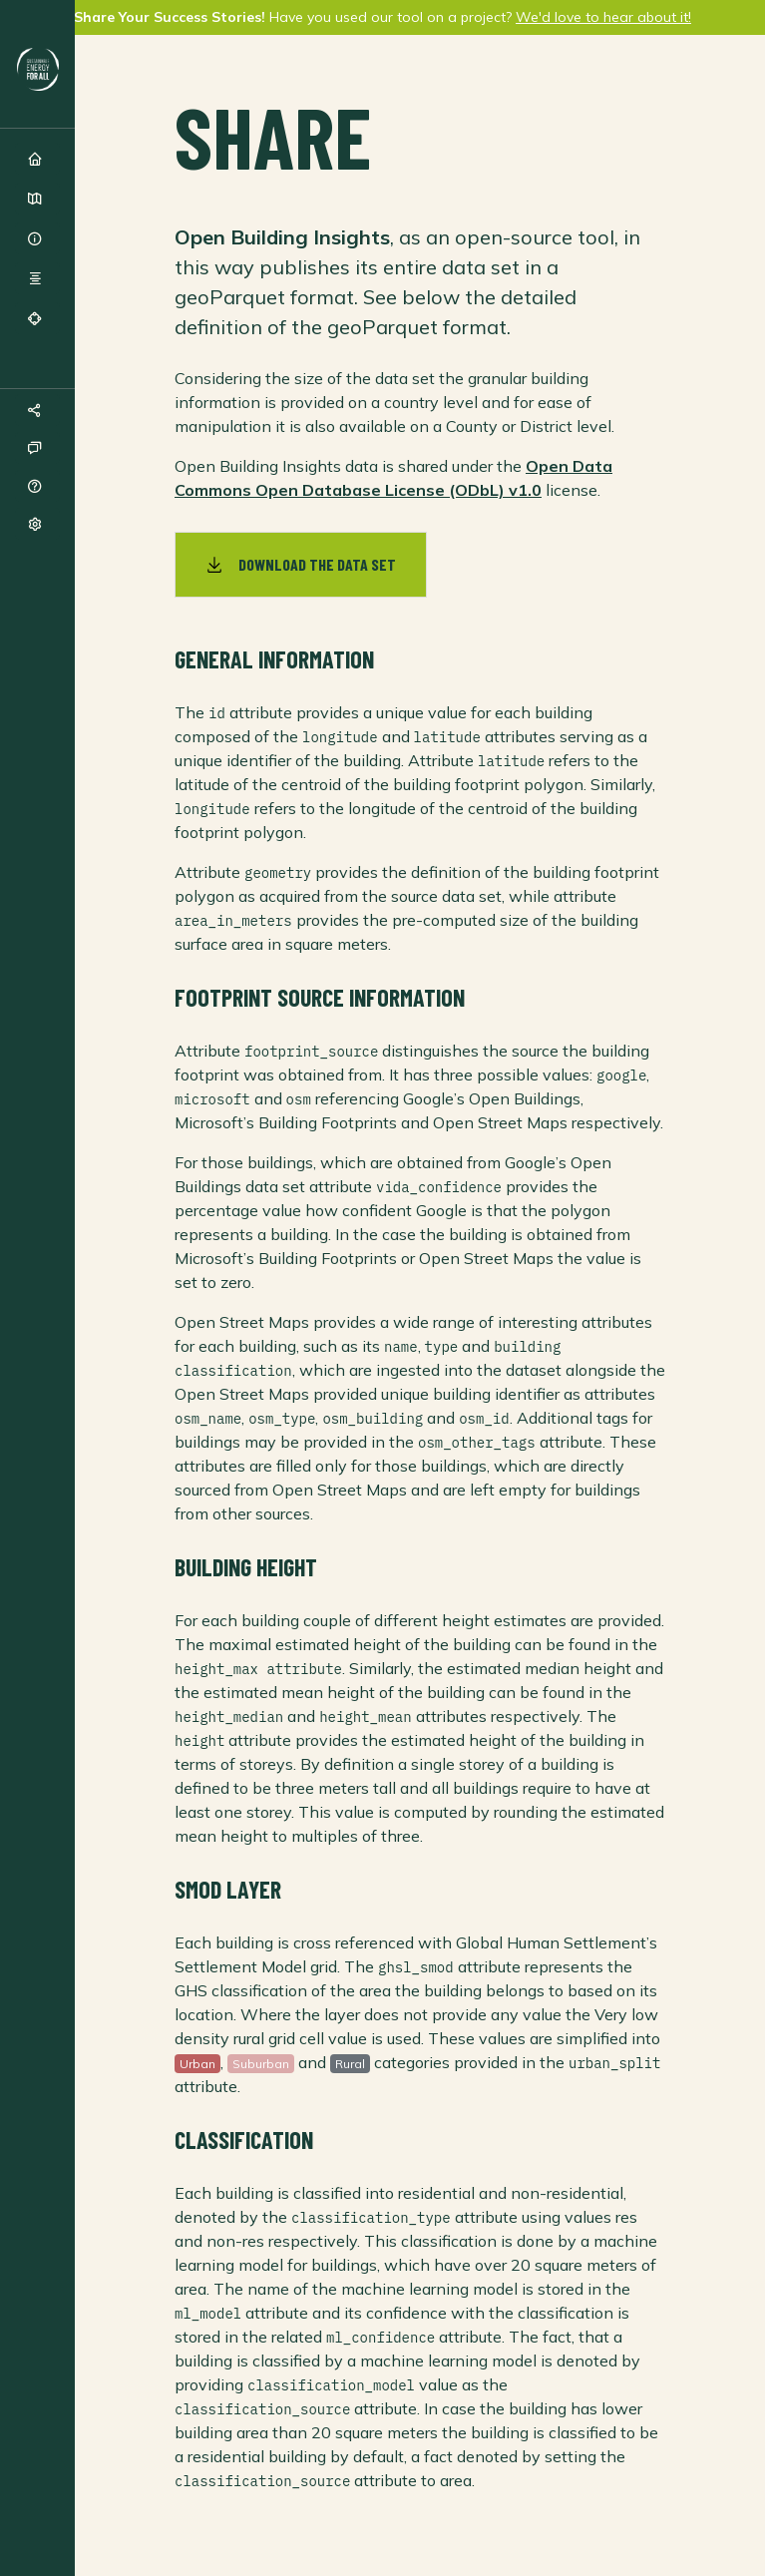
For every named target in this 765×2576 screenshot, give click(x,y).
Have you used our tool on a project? (382, 17)
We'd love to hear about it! (603, 17)
